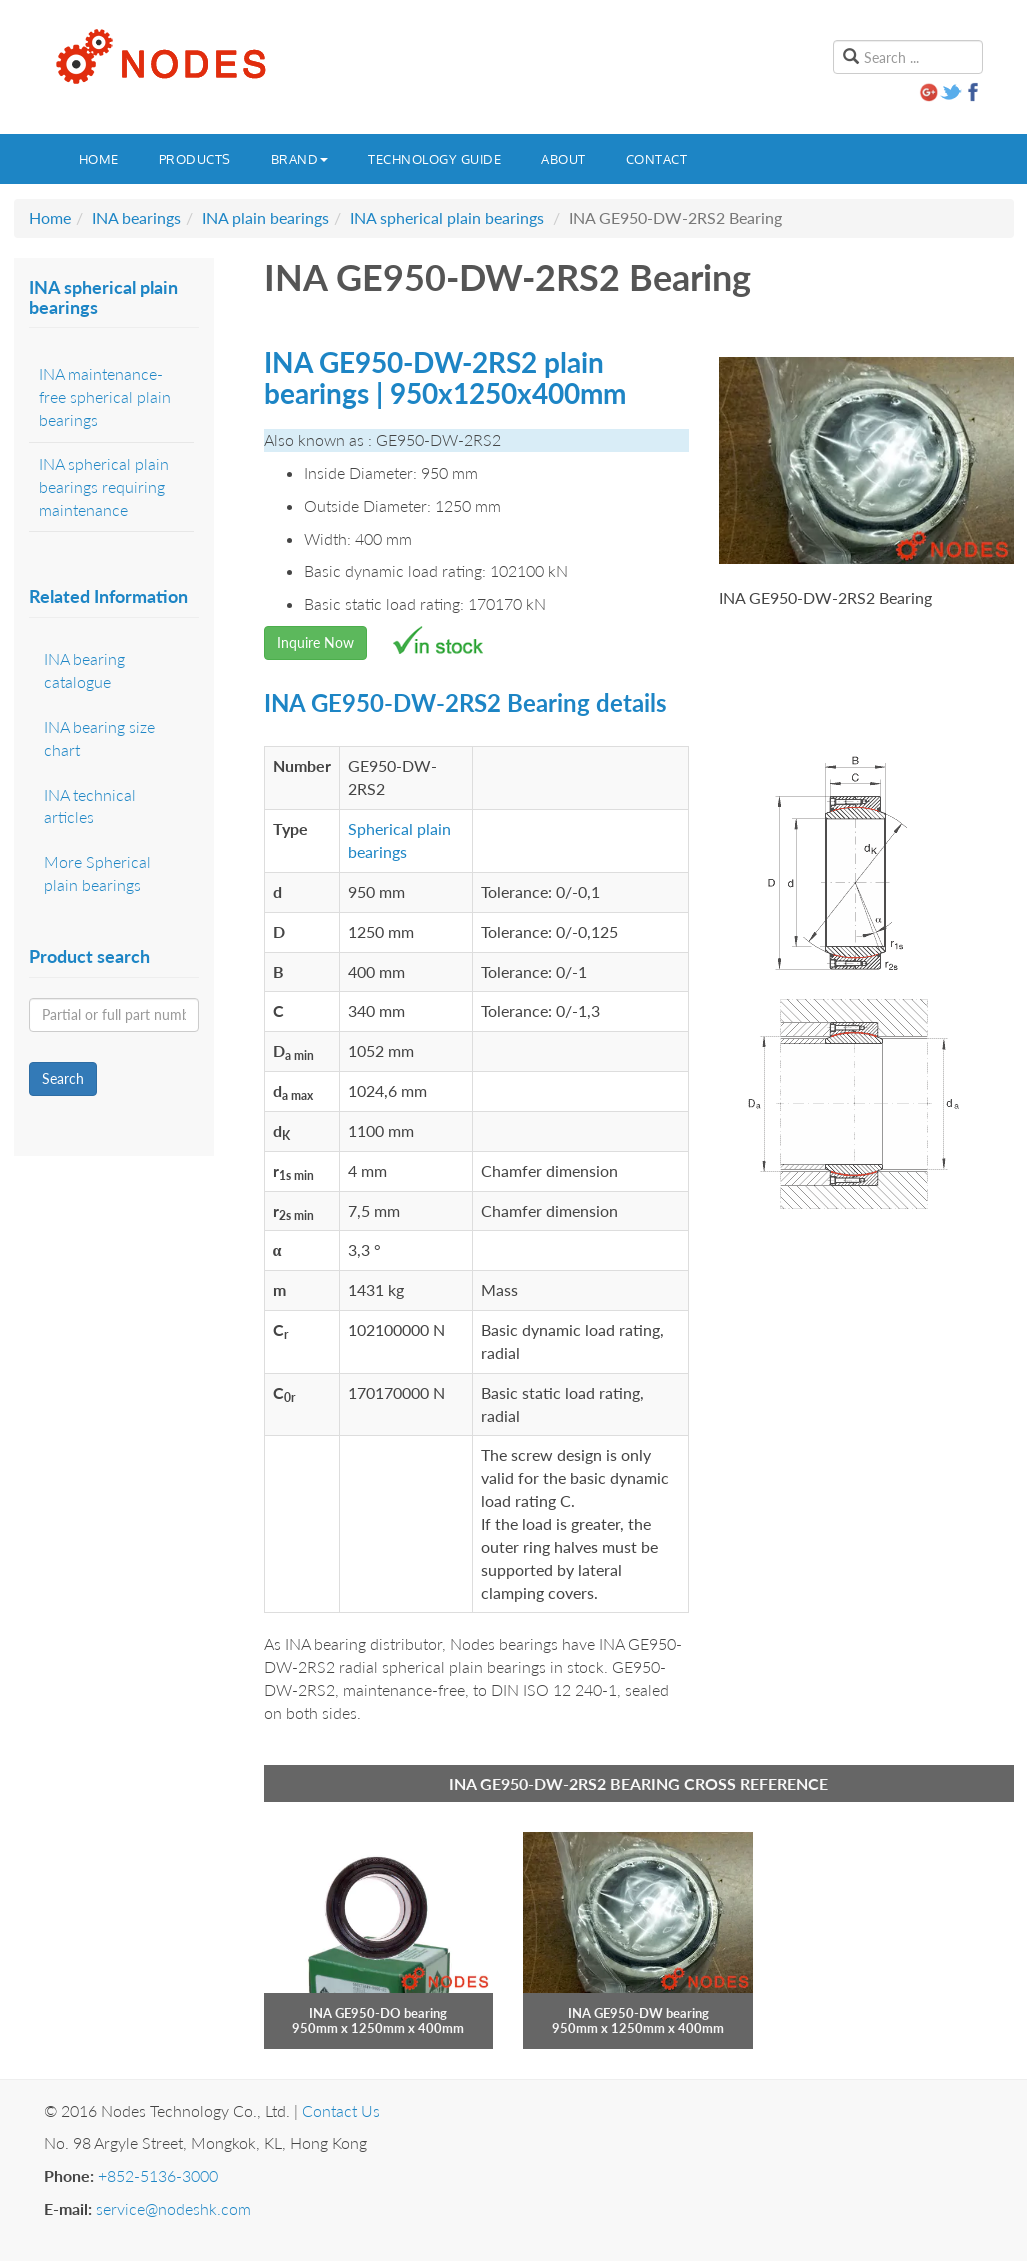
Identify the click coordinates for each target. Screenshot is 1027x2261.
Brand (300, 159)
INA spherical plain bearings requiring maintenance (104, 486)
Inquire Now (315, 642)
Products (195, 159)
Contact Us (341, 2110)
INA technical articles (90, 806)
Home (99, 159)
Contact (657, 159)
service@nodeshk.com (173, 2208)
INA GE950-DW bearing (638, 2013)
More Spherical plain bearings (97, 873)
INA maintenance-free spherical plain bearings (105, 396)
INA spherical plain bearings (447, 217)
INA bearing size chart (99, 738)
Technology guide (434, 159)
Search (63, 1078)
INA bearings (136, 217)
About (563, 159)
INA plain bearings (265, 217)
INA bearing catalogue (84, 670)
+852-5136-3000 (158, 2175)
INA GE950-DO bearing (378, 2013)
